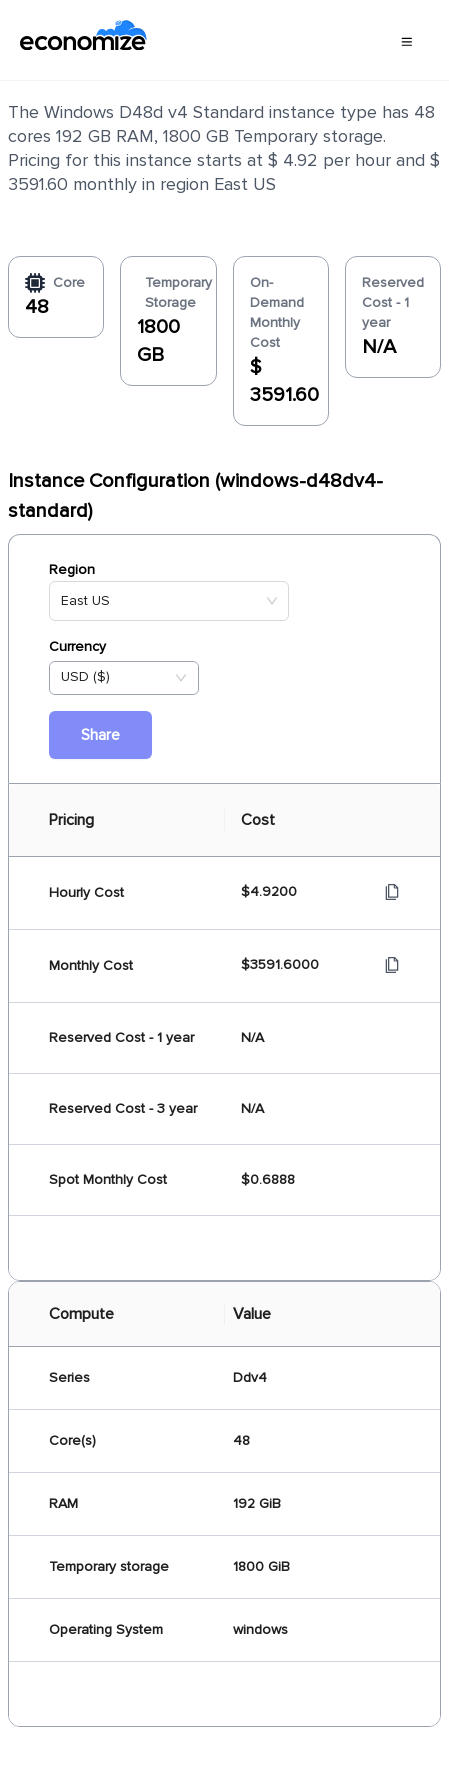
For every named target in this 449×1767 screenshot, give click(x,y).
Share (100, 735)
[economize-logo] (83, 40)
